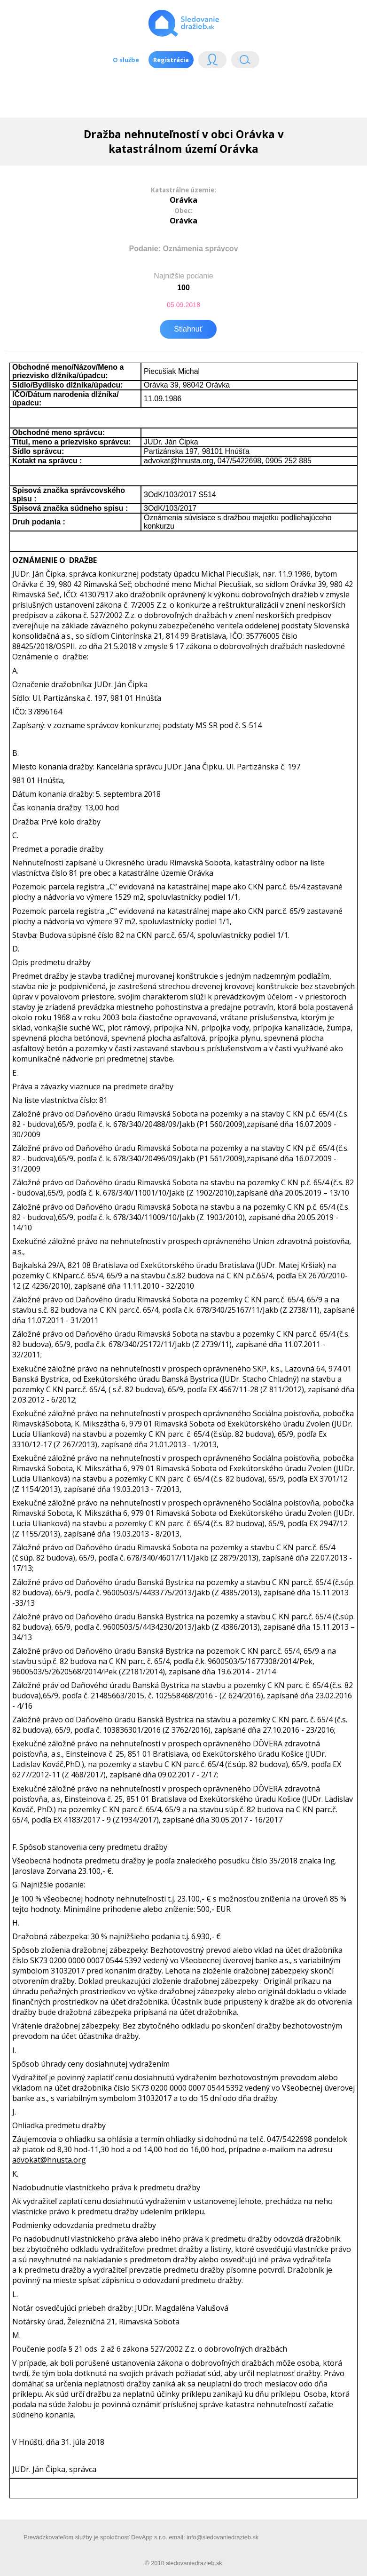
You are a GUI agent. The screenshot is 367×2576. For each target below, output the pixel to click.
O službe (126, 59)
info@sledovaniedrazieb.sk (222, 2537)
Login (212, 61)
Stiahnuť (188, 329)
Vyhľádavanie (245, 61)
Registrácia (171, 59)
